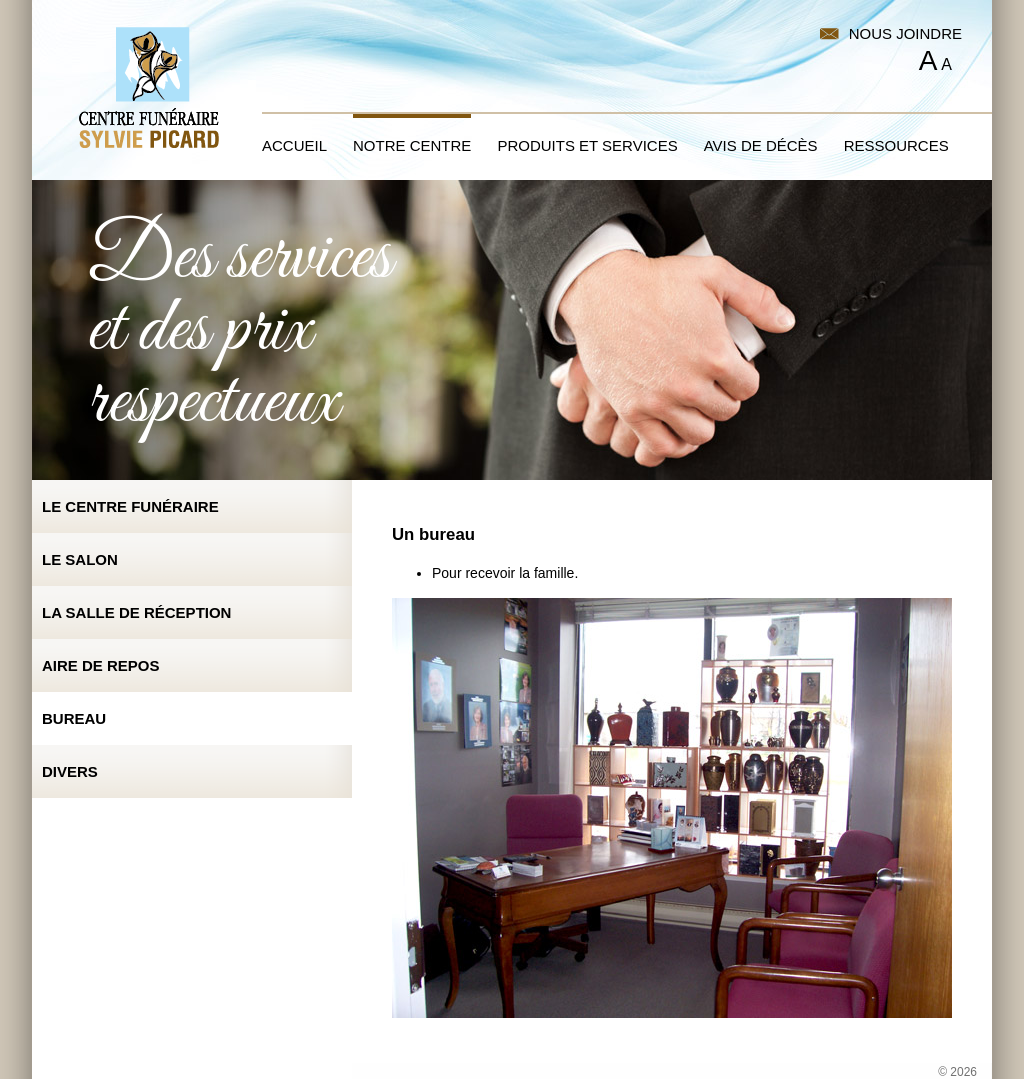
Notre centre (412, 145)
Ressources (896, 145)
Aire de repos (101, 665)
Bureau (74, 718)
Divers (70, 771)
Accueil (294, 145)
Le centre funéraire (130, 506)
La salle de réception (136, 612)
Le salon (80, 559)
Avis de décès (761, 145)
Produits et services (587, 145)
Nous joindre (905, 33)
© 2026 (957, 1072)
